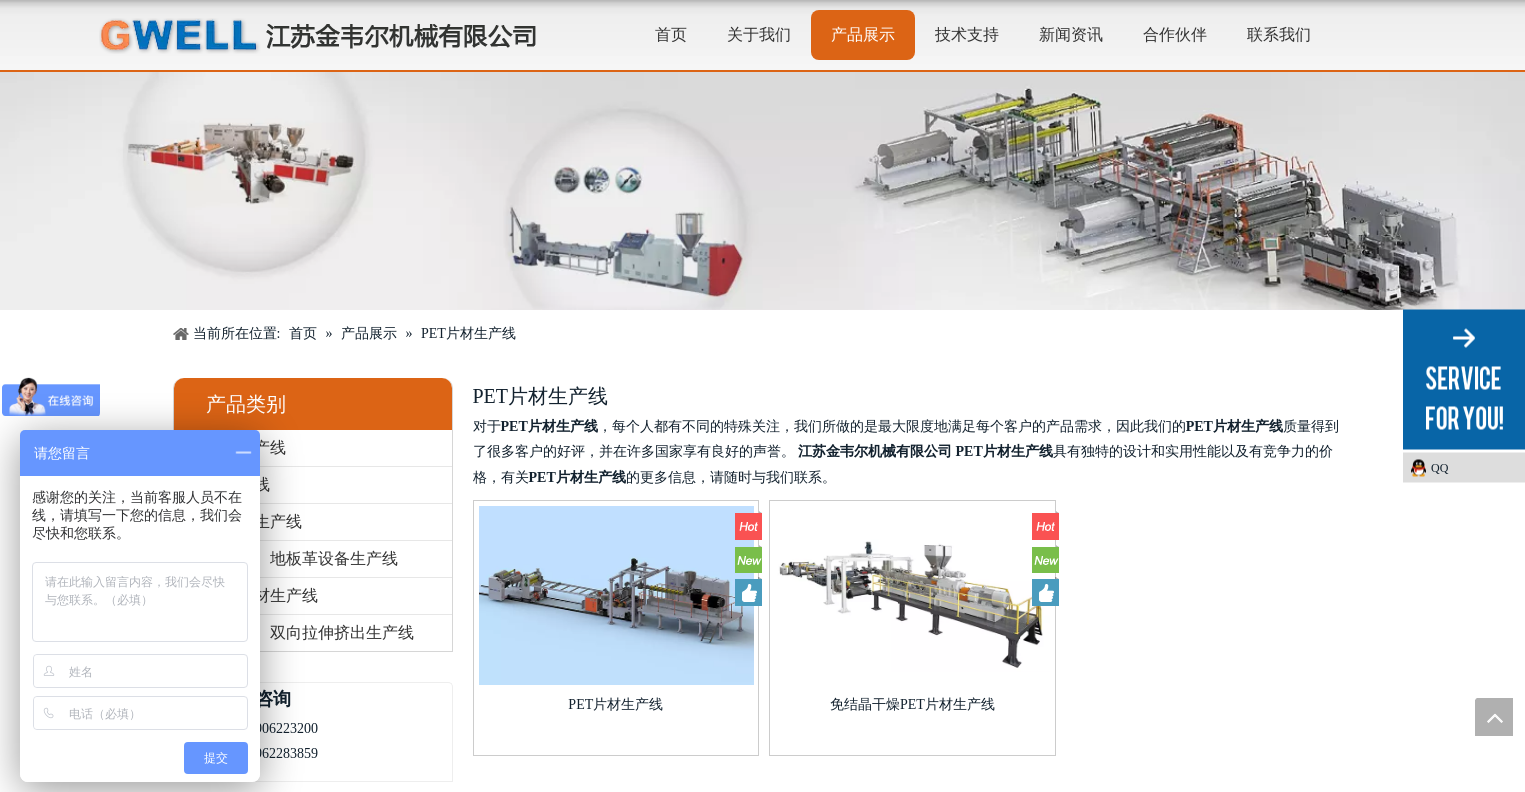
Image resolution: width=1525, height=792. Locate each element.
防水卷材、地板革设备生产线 (294, 558)
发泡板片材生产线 (254, 595)
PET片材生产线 (615, 704)
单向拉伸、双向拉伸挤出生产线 (302, 632)
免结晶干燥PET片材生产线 (912, 704)
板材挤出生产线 (246, 521)
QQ (1439, 468)
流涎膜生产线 (238, 447)
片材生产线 (230, 484)
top (1494, 717)
